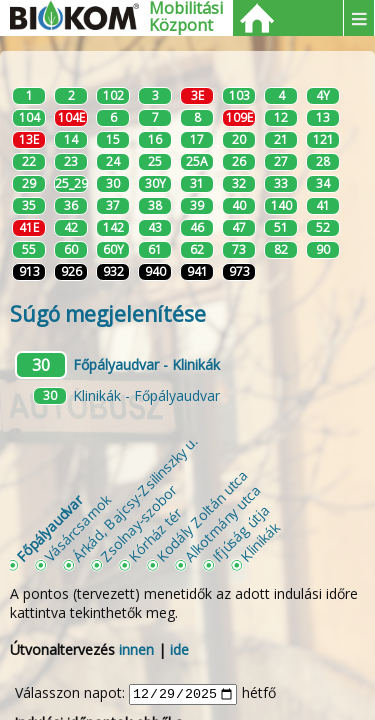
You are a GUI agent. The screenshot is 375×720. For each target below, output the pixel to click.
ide (179, 649)
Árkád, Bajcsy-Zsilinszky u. (134, 498)
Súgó (108, 314)
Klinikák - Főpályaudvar (146, 395)
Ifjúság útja (240, 532)
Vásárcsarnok (77, 527)
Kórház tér (155, 535)
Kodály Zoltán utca (202, 515)
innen (136, 649)
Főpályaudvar (49, 528)
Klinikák (259, 541)
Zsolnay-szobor (138, 522)
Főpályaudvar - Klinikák (146, 364)
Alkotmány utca (222, 522)
